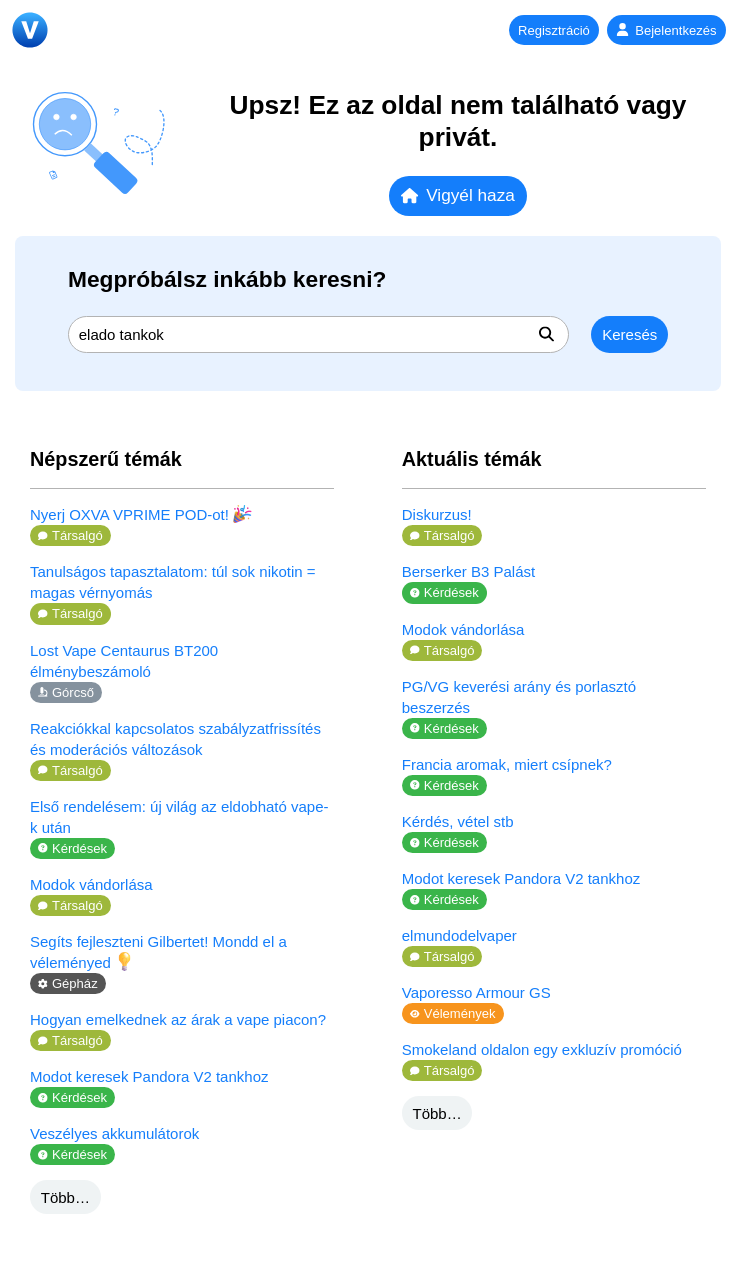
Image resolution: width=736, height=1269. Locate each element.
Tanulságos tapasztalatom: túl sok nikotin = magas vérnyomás (173, 582)
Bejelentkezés (666, 30)
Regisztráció (554, 30)
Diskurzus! (437, 514)
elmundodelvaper (459, 935)
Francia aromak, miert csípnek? (507, 764)
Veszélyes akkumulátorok (114, 1133)
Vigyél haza (458, 195)
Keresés (629, 334)
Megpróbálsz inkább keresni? (227, 279)
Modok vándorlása (91, 884)
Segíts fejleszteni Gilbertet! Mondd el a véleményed (158, 952)
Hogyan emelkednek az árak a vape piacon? (178, 1019)
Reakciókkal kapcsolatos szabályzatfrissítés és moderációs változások (175, 739)
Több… (65, 1197)
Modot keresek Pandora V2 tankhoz (149, 1076)
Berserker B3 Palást (468, 571)
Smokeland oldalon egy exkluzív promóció (542, 1049)
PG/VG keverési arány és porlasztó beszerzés (519, 697)
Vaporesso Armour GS (476, 992)
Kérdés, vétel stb (458, 821)
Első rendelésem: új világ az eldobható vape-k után (179, 817)
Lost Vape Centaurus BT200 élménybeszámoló (124, 661)
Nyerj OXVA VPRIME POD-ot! (141, 514)
